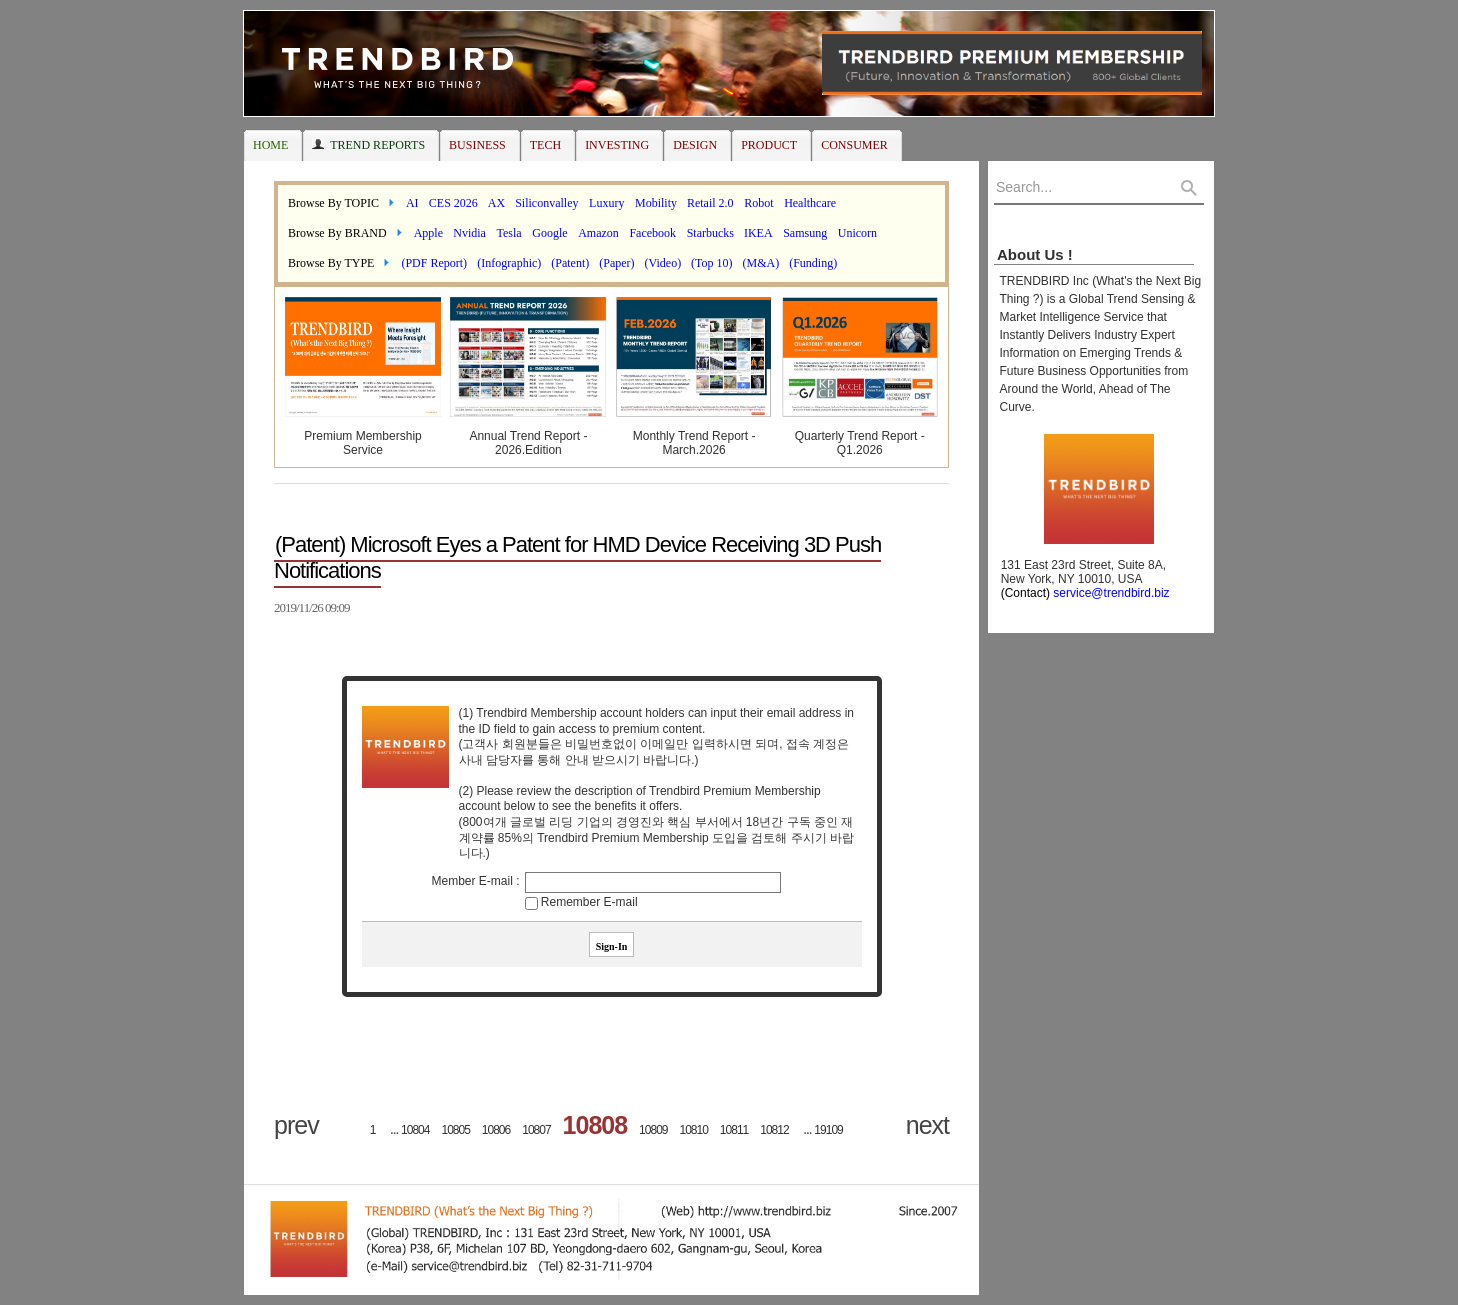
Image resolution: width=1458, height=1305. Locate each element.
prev (296, 1125)
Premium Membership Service (362, 443)
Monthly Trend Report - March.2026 (694, 443)
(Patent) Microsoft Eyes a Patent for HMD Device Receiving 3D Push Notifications (577, 557)
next (927, 1125)
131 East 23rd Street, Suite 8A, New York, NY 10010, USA (1080, 579)
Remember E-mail (589, 902)
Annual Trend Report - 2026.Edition (528, 443)
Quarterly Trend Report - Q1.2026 (860, 443)
